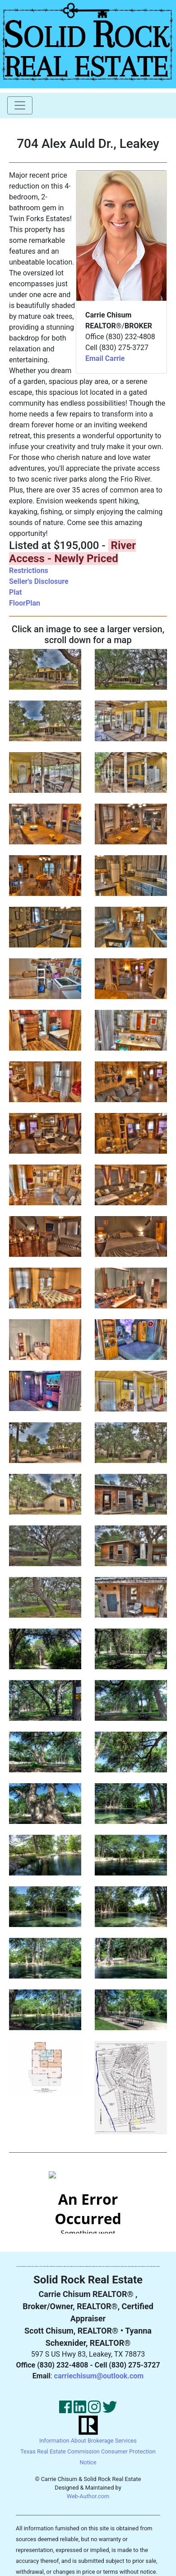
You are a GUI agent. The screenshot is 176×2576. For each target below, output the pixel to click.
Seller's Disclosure (39, 581)
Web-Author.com (88, 2496)
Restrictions (28, 570)
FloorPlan (24, 603)
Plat (15, 592)
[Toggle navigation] (19, 105)
